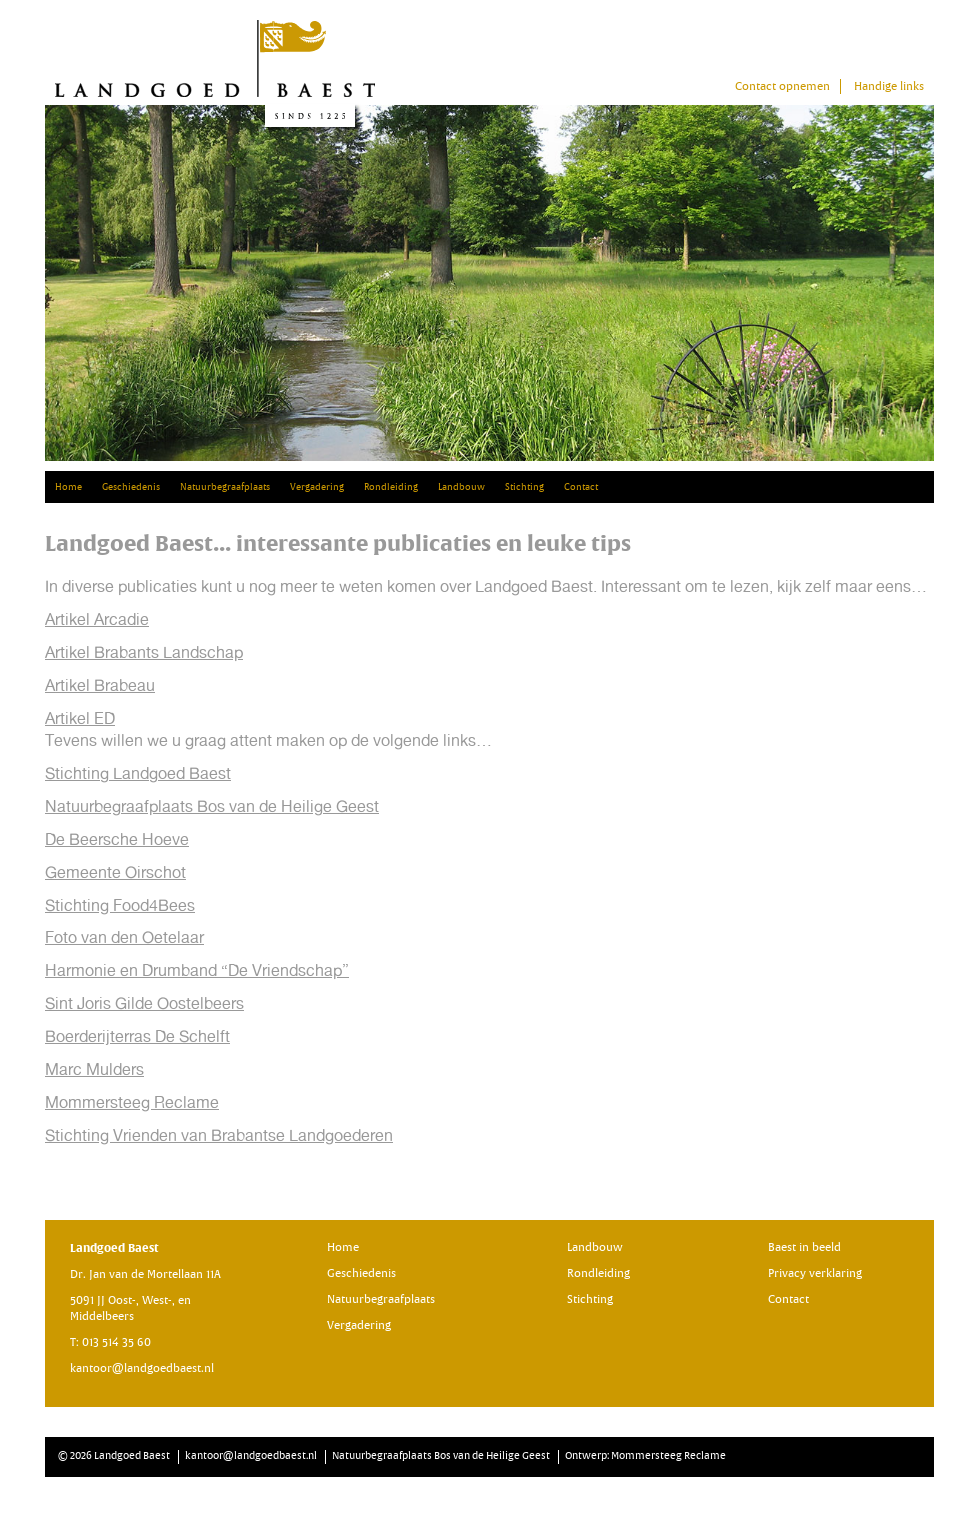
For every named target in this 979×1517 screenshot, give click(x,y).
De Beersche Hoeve (117, 839)
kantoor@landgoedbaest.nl (142, 1368)
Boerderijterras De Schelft (137, 1036)
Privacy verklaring (815, 1273)
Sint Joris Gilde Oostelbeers (144, 1003)
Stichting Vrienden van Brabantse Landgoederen (219, 1135)
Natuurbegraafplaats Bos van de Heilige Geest (212, 806)
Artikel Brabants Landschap (144, 652)
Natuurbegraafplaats (225, 487)
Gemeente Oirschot (115, 872)
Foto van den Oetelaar (124, 937)
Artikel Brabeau (100, 685)
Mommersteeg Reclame (132, 1102)
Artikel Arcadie (97, 619)
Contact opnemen (782, 86)
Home (68, 487)
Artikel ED (80, 718)
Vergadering (317, 487)
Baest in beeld (804, 1247)
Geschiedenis (131, 487)
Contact (581, 487)
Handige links (889, 86)
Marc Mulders (94, 1069)
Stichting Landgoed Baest (138, 773)
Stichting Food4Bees (120, 905)
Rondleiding (391, 487)
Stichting (524, 487)
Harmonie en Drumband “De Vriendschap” (197, 970)
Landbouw (461, 487)
